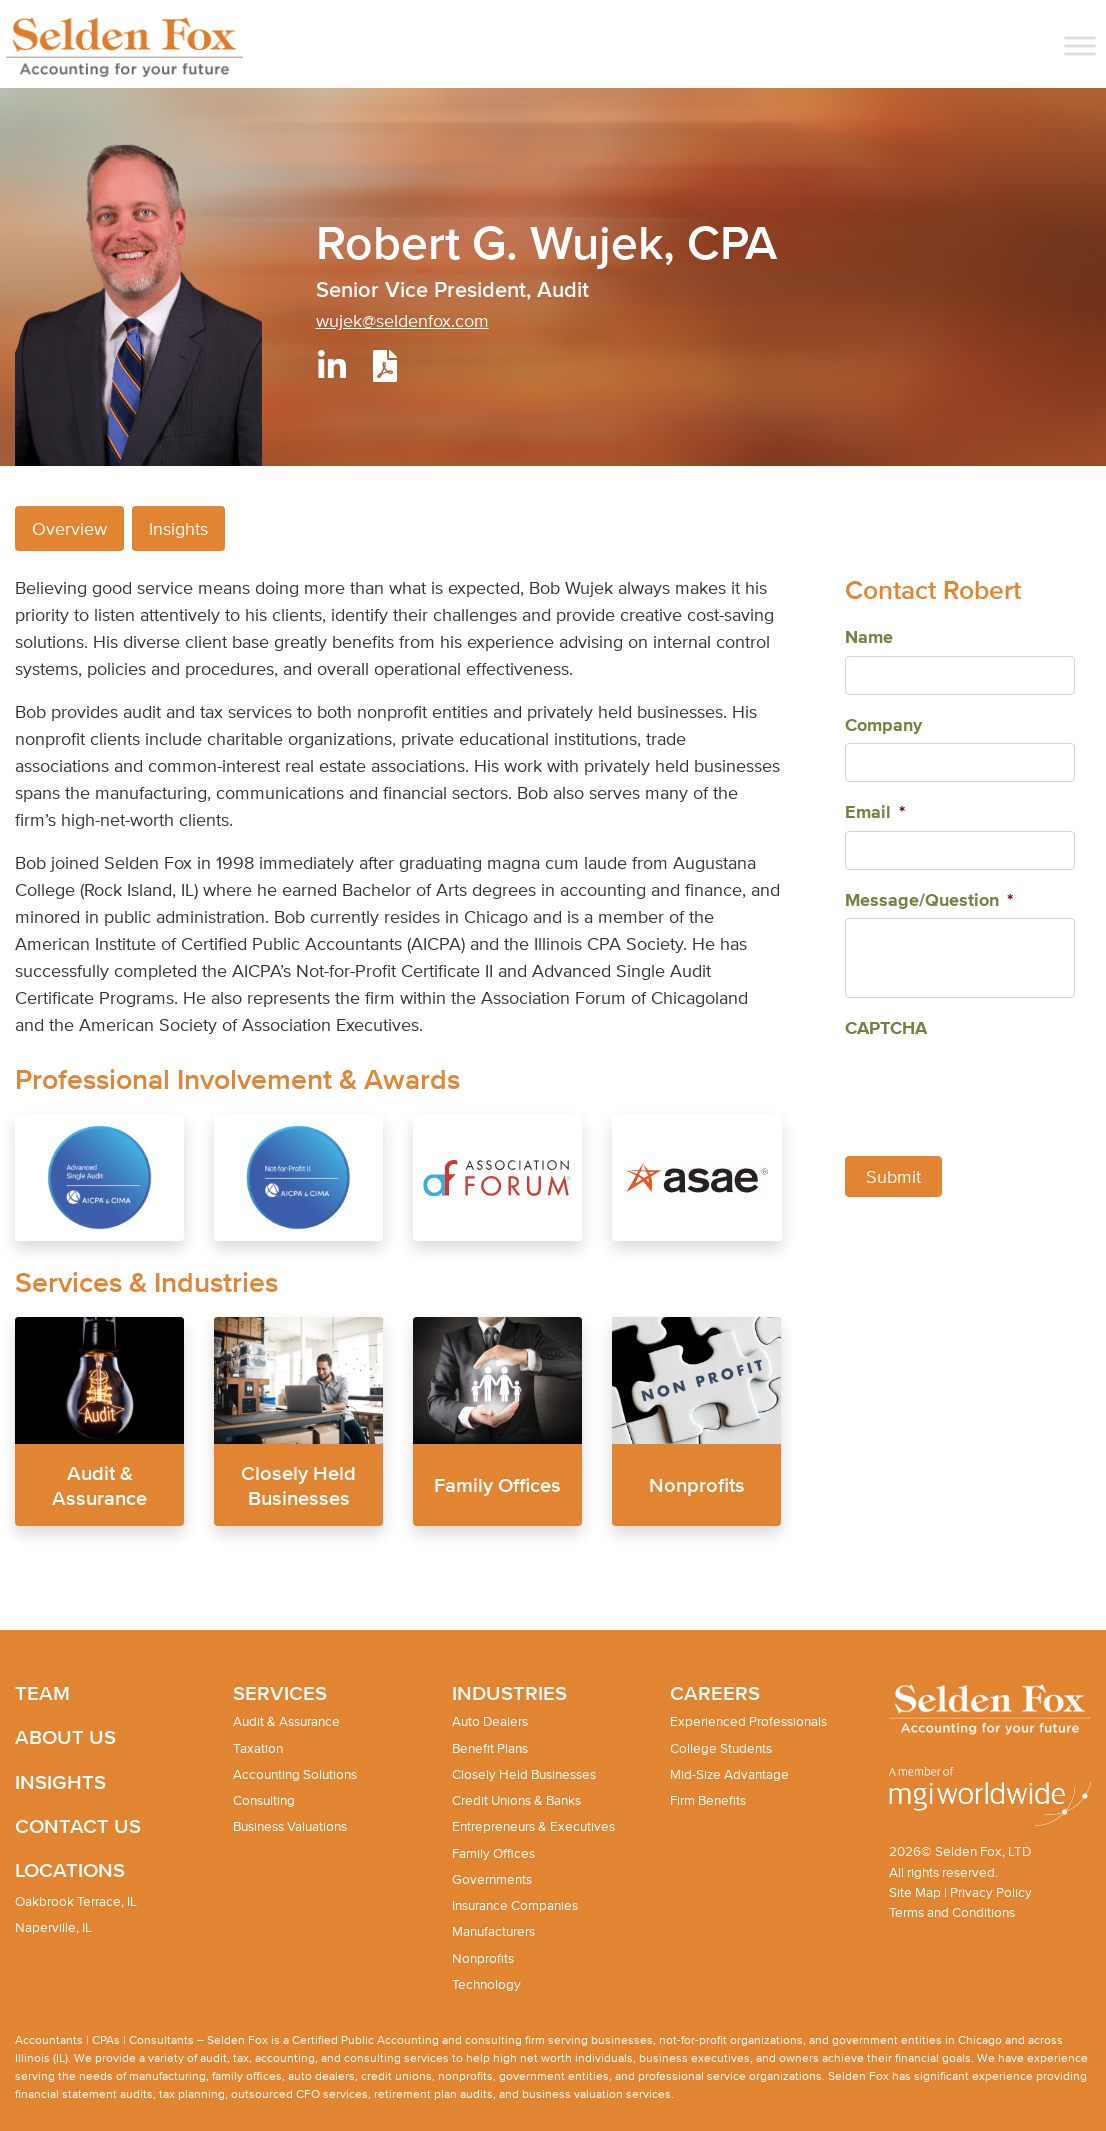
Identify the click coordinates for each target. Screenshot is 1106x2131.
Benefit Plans (490, 1748)
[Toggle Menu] (1080, 45)
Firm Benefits (708, 1800)
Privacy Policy (991, 1892)
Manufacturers (493, 1931)
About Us (65, 1736)
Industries (509, 1692)
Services (280, 1692)
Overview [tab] (69, 528)
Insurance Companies (515, 1905)
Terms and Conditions (952, 1912)
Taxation (258, 1748)
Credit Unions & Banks (516, 1800)
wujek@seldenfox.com (402, 320)
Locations (70, 1869)
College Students (721, 1748)
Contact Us (78, 1825)
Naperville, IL (53, 1927)
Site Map (915, 1892)
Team (42, 1692)
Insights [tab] (178, 528)
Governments (492, 1879)
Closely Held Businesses (524, 1774)
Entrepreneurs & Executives (533, 1826)
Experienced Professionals (748, 1721)
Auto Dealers (490, 1721)
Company (883, 726)
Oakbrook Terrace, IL (76, 1901)
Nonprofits (697, 1484)
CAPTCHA (886, 1029)
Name (869, 638)
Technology (486, 1984)
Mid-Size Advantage (729, 1774)
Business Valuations (290, 1826)
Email (875, 813)
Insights (60, 1781)
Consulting (264, 1800)
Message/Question (929, 901)
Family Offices (497, 1484)
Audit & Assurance (286, 1721)
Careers (715, 1692)
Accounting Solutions (295, 1774)
